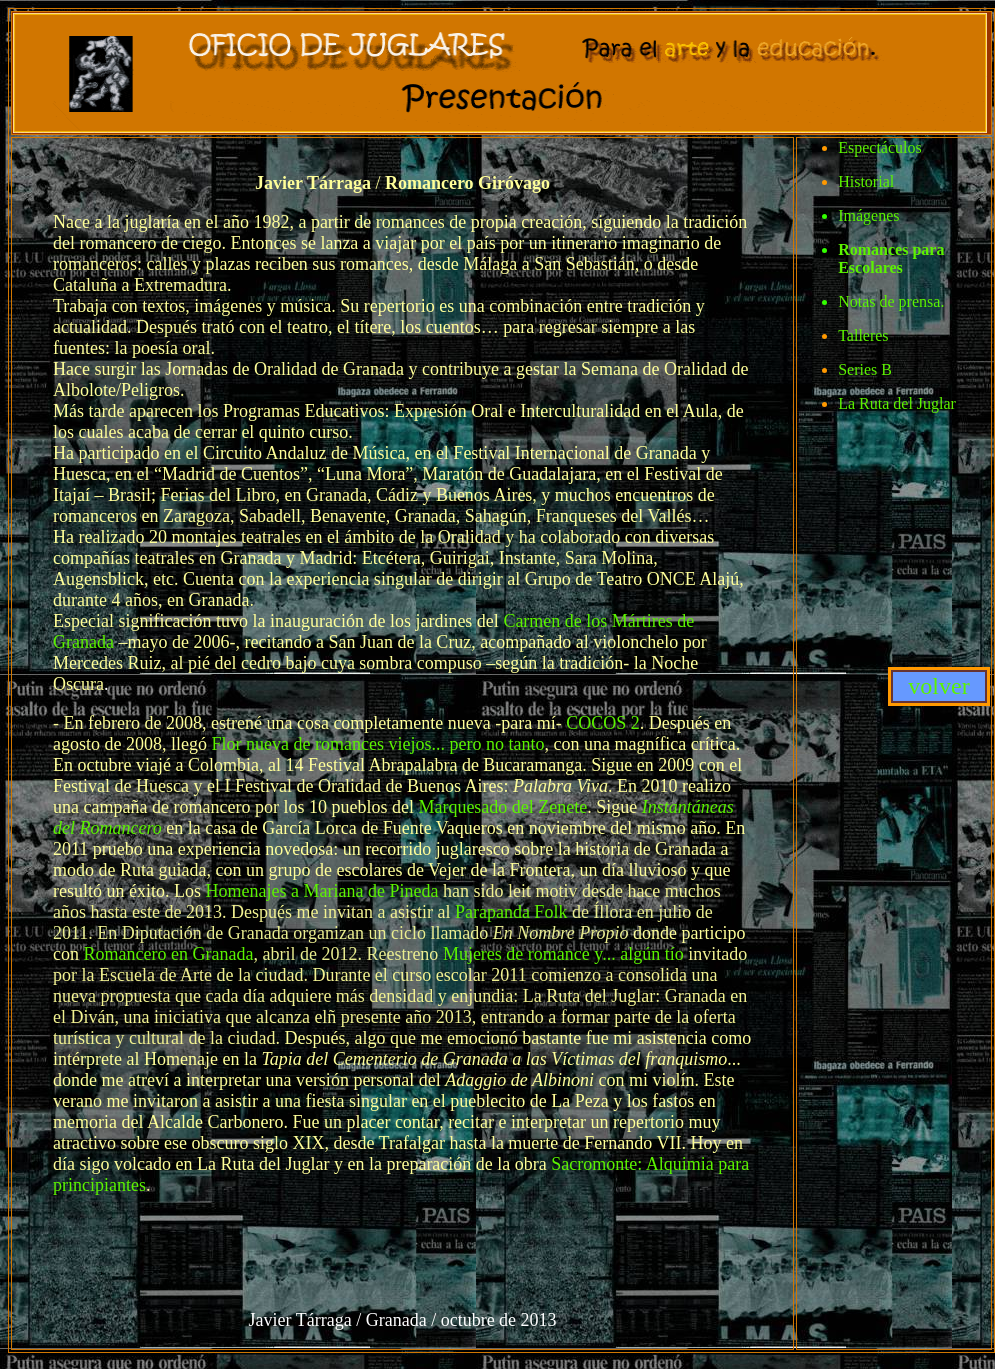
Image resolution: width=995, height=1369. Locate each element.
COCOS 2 (603, 723)
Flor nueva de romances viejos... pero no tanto (377, 744)
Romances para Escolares (891, 258)
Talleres (863, 335)
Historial (866, 181)
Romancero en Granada (169, 954)
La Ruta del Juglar (897, 403)
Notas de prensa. (891, 301)
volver (938, 686)
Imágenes (868, 215)
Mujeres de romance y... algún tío (563, 954)
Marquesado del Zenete (502, 807)
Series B (865, 369)
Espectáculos (880, 147)
